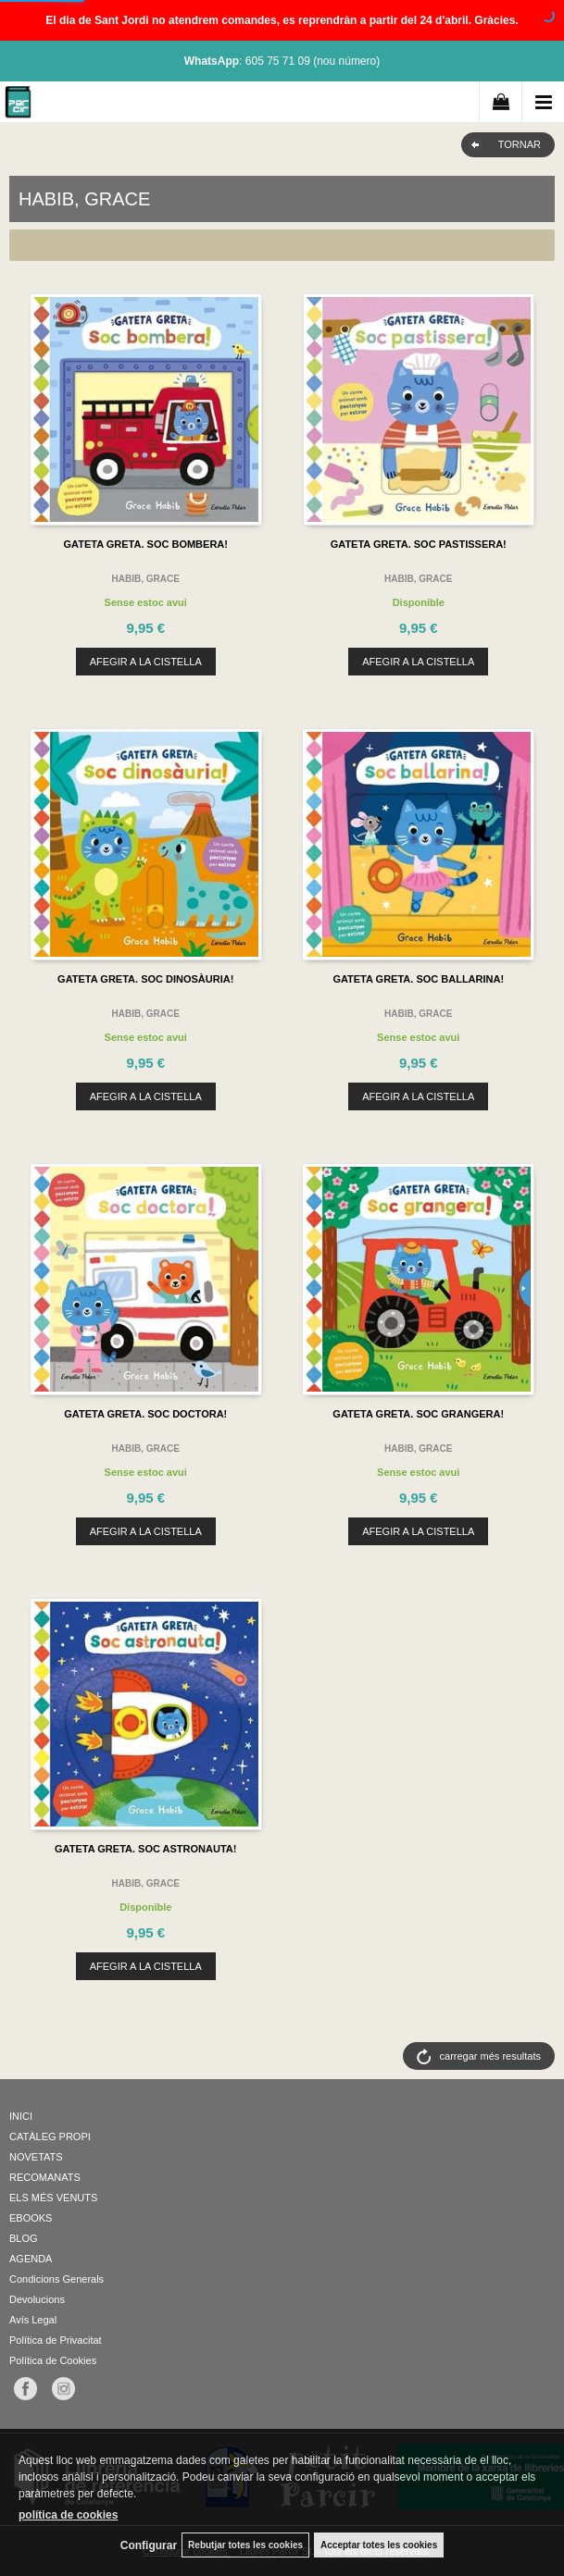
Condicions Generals (56, 2279)
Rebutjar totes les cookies (245, 2545)
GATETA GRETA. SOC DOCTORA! (145, 1413)
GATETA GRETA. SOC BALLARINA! (418, 979)
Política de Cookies (52, 2360)
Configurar (148, 2545)
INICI (20, 2116)
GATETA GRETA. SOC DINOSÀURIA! (145, 979)
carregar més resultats (490, 2056)
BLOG (23, 2238)
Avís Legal (32, 2319)
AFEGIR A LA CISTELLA (146, 661)
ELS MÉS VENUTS (53, 2197)
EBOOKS (30, 2217)
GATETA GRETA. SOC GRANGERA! (418, 1413)
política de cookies (68, 2514)
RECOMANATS (45, 2177)
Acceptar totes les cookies (378, 2545)
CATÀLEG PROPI (50, 2136)
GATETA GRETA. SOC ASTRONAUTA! (145, 1848)
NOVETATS (36, 2156)
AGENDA (30, 2258)
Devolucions (37, 2299)
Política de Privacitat (55, 2340)
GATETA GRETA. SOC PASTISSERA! (419, 544)
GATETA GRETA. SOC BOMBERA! (146, 544)
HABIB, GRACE (146, 579)
